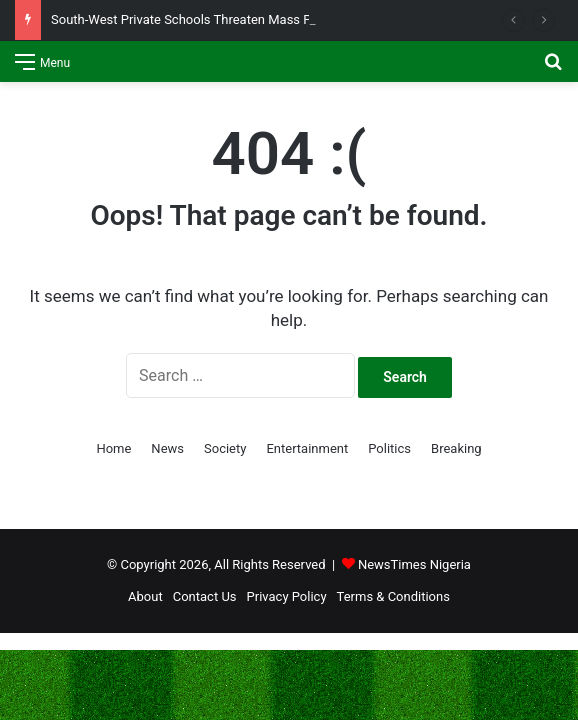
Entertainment (307, 448)
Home (113, 448)
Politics (389, 448)
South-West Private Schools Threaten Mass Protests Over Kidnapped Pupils (268, 19)
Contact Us (205, 596)
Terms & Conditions (393, 596)
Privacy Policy (287, 596)
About (145, 596)
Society (225, 448)
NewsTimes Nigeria (414, 564)
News (167, 448)
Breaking (456, 448)
